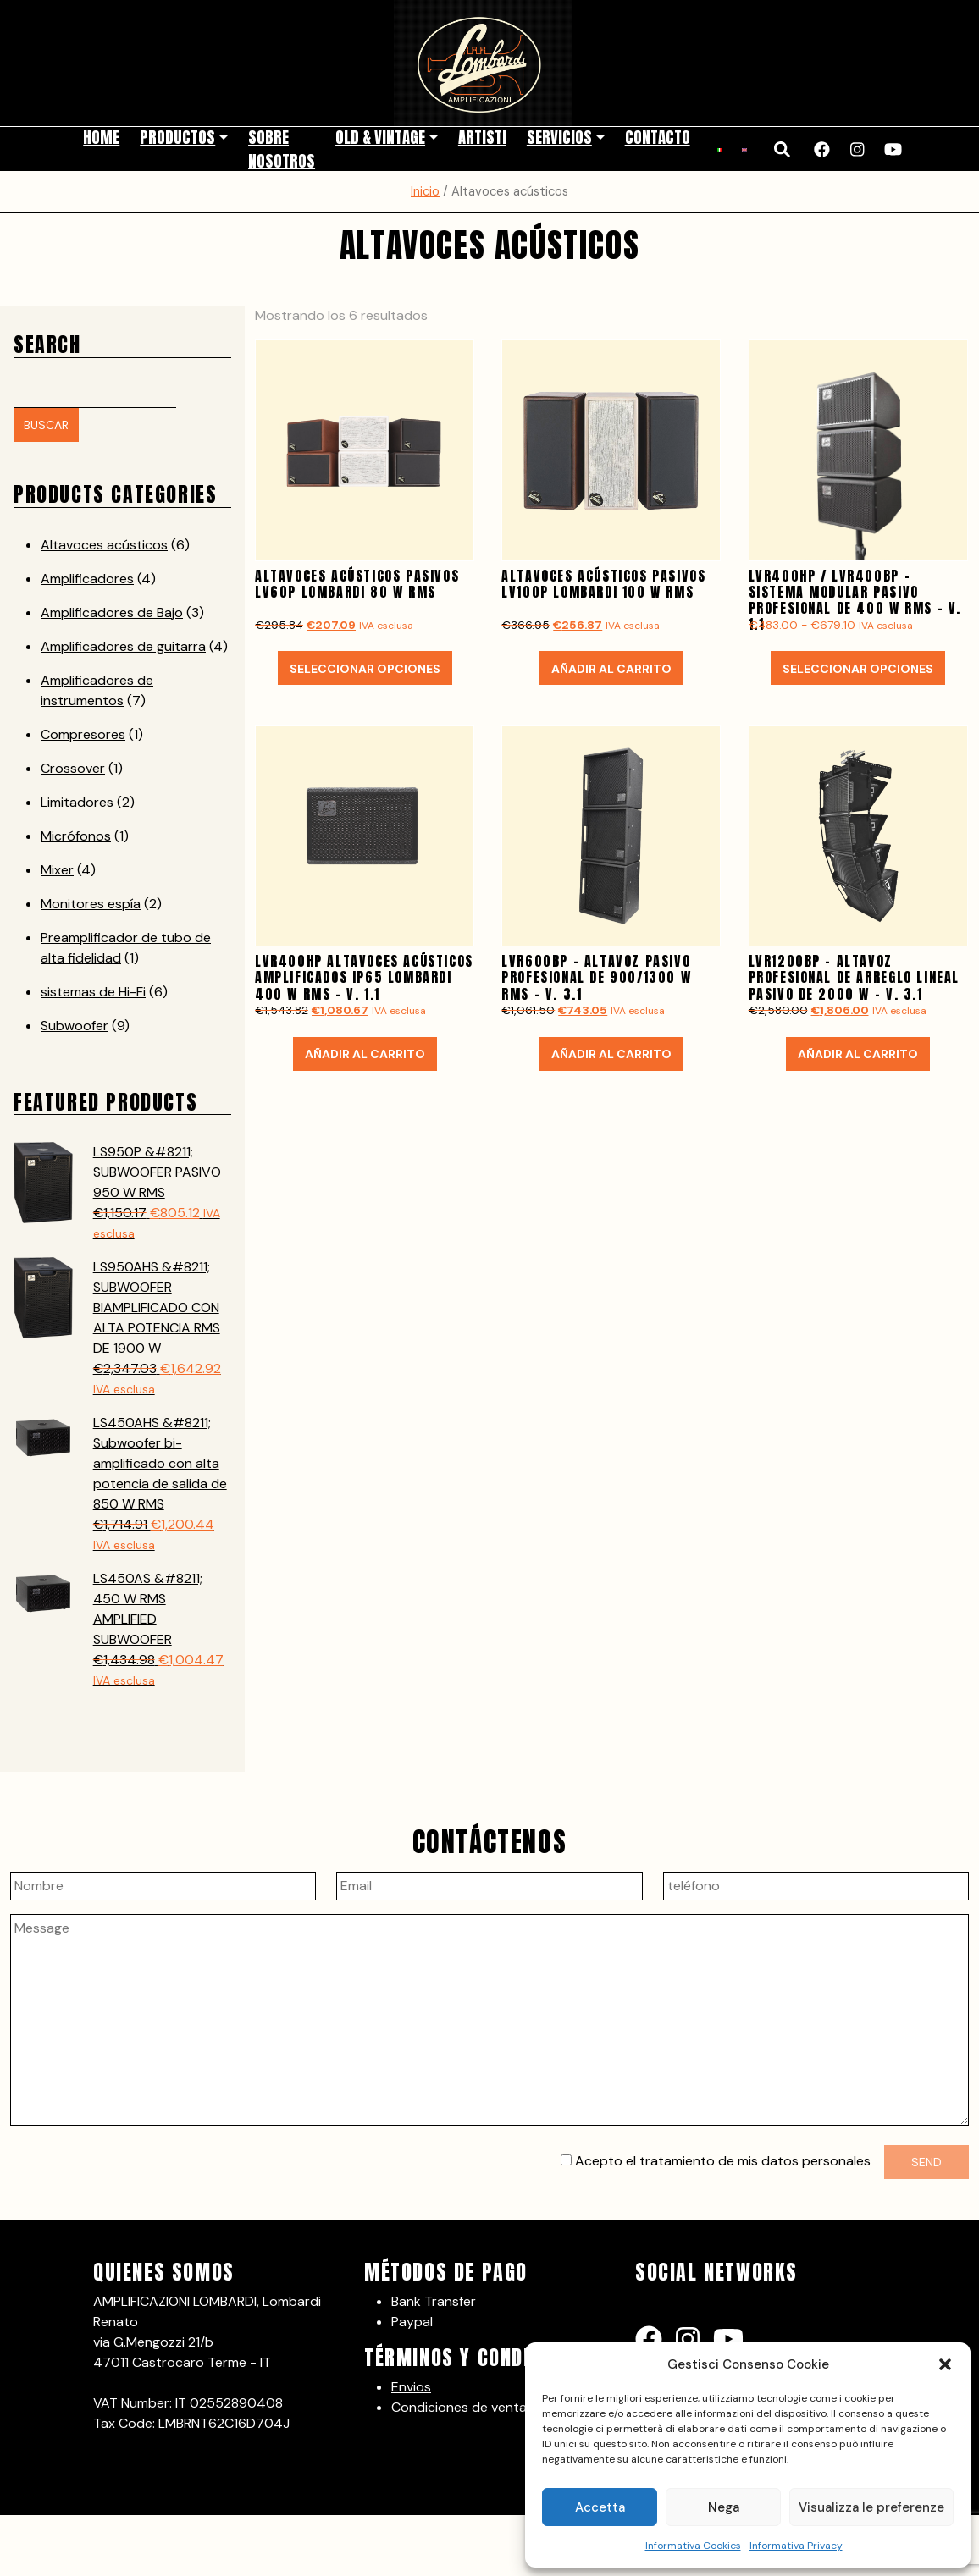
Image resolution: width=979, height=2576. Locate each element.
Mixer (57, 868)
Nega (723, 2507)
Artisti (482, 136)
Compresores (83, 733)
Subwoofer (74, 1024)
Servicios (559, 136)
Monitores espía (91, 902)
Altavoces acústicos (104, 543)
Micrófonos (76, 834)
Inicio (425, 189)
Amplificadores (87, 577)
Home (101, 136)
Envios (411, 2385)
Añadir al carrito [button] (611, 667)
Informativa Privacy (796, 2545)
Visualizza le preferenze (871, 2507)
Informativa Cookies (693, 2545)
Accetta (600, 2507)
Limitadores (77, 800)
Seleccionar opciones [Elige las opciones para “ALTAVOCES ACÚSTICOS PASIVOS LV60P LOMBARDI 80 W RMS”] (365, 667)
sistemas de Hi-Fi (93, 990)
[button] (945, 2364)
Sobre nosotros (281, 148)
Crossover (73, 766)
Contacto (657, 136)
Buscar (46, 424)
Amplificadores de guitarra (123, 645)
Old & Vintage (380, 136)
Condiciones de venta (459, 2405)
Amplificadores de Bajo (112, 611)
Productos (177, 136)
